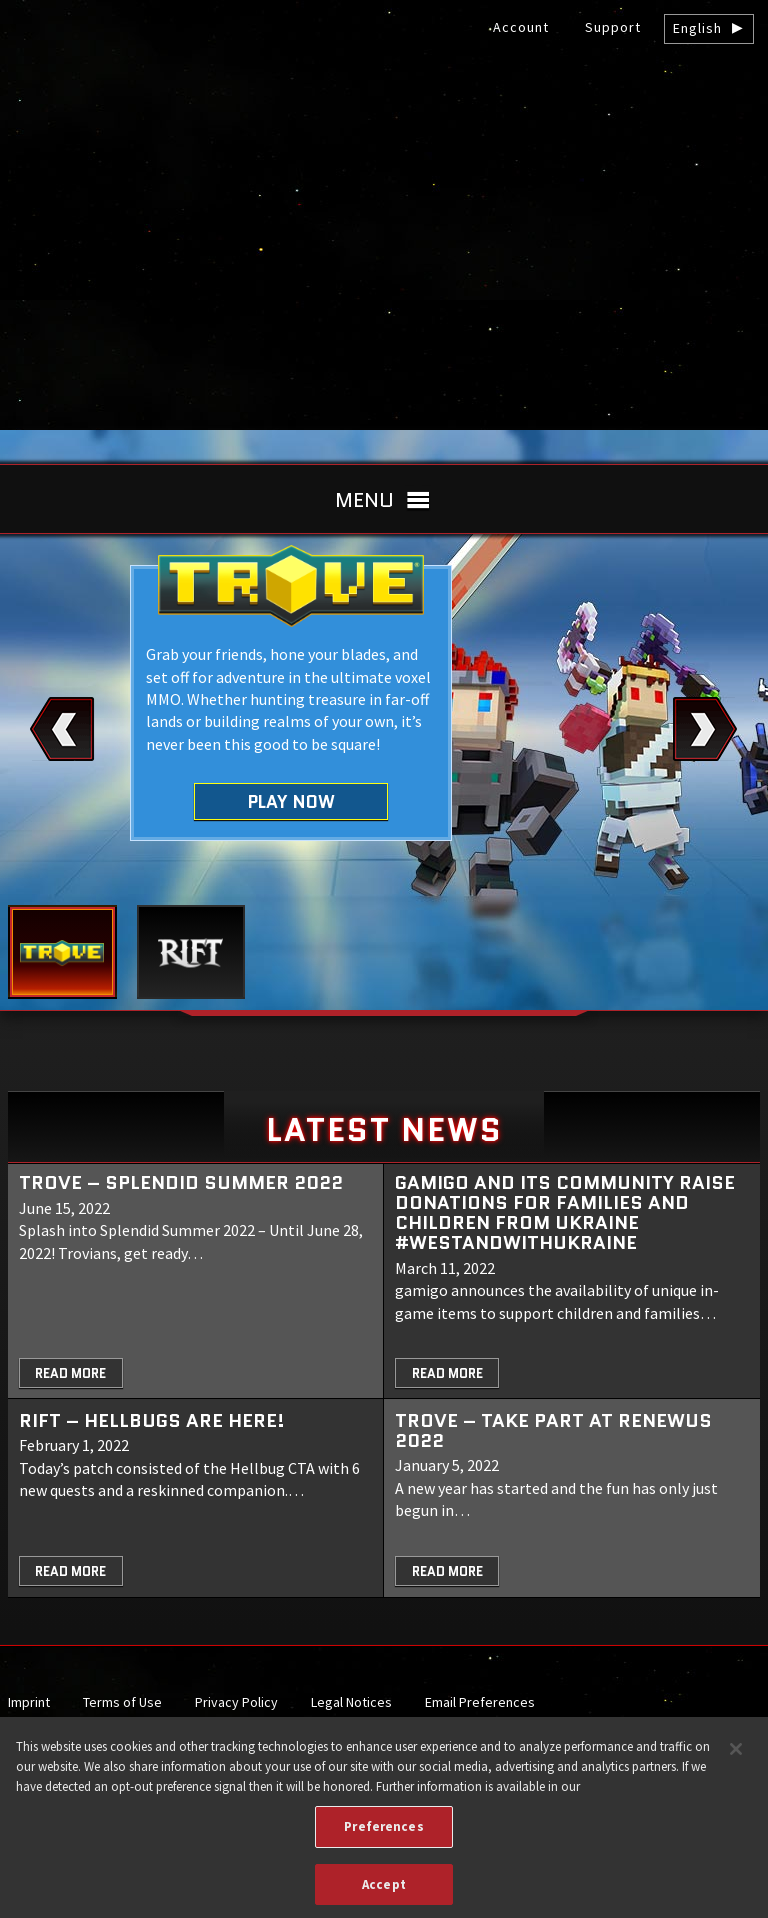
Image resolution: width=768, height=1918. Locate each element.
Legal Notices (351, 1702)
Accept (384, 1891)
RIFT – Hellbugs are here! (152, 1420)
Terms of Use (122, 1702)
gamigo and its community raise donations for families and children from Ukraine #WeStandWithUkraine (565, 1212)
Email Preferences (480, 1702)
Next (705, 729)
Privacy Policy (236, 1702)
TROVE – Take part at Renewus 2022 (553, 1430)
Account (521, 27)
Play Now (291, 801)
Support (613, 27)
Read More (70, 1373)
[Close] (736, 1757)
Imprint (29, 1702)
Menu (364, 500)
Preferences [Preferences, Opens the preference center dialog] (383, 1833)
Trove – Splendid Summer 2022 (181, 1182)
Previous (62, 729)
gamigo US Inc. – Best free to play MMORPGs (384, 166)
